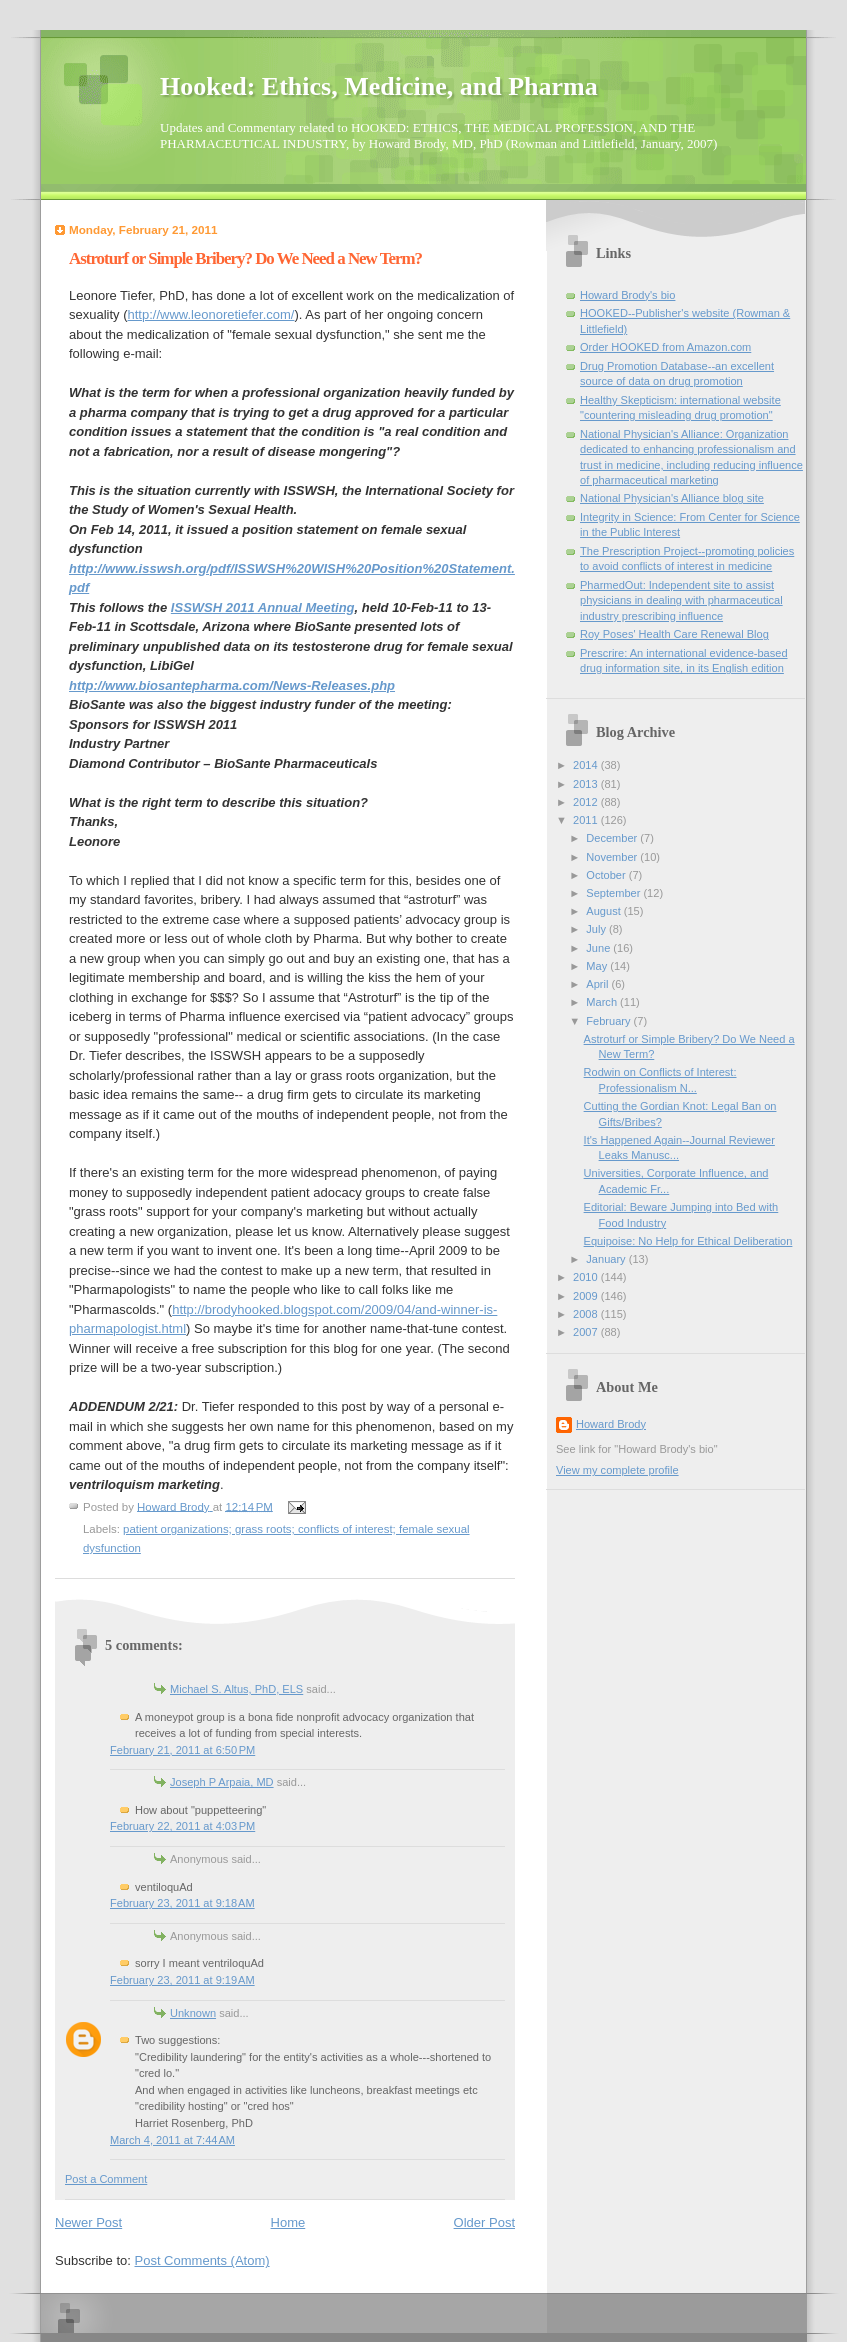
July (597, 929)
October (607, 875)
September (614, 893)
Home (288, 2222)
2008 (587, 1314)
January (607, 1259)
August (604, 911)
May (598, 966)
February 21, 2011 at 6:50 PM (182, 1750)
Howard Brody (611, 1424)
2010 (587, 1277)
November (613, 857)
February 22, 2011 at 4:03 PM (182, 1826)
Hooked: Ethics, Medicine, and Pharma (379, 86)
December (613, 838)
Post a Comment (106, 2179)
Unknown (193, 2013)
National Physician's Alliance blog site (672, 498)
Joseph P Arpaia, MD (222, 1782)
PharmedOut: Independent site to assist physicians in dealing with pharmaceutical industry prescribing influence (681, 600)
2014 (587, 765)
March (603, 1002)
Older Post (484, 2222)
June (599, 948)
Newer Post (88, 2222)
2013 (587, 784)
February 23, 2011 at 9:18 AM (182, 1903)
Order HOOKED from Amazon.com (665, 347)
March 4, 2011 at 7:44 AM (172, 2140)
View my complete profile (617, 1470)
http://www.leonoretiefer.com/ (211, 314)
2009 (587, 1296)
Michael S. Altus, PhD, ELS (236, 1689)
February (609, 1021)
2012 (587, 802)
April (598, 984)
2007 (587, 1332)
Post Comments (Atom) (202, 2260)
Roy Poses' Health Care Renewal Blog (674, 634)
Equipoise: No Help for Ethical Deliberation (688, 1241)
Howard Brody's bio (627, 295)
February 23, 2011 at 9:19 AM (182, 1980)
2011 (587, 820)
